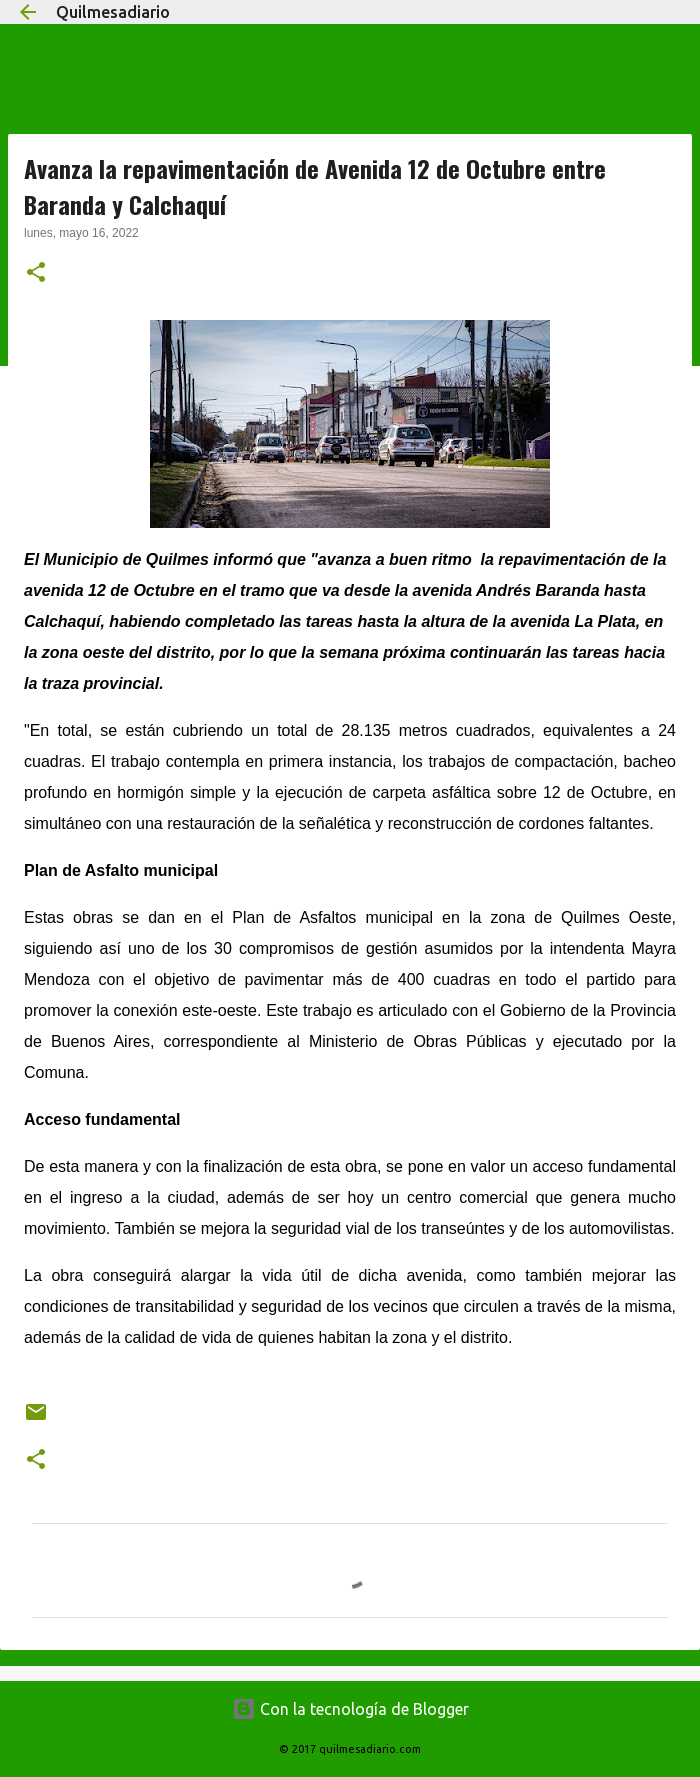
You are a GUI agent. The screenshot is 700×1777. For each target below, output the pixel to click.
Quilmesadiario (113, 12)
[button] (36, 274)
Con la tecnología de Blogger (350, 1709)
